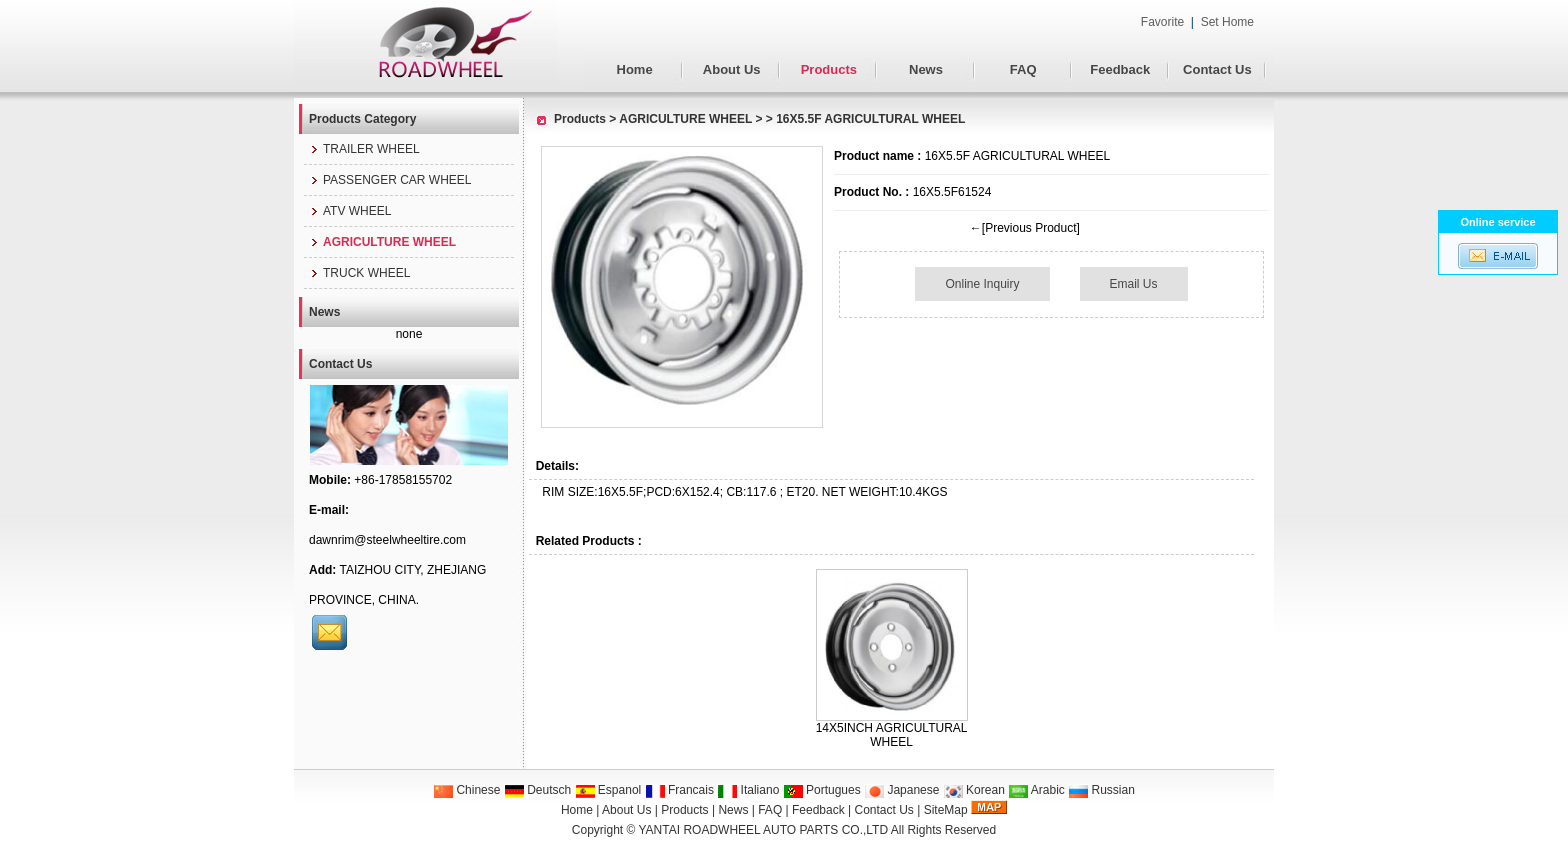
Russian (1101, 790)
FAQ (1023, 69)
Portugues (822, 790)
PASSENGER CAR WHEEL (390, 180)
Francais (679, 790)
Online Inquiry (982, 284)
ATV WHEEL (350, 211)
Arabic (1036, 790)
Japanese (901, 790)
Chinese (466, 790)
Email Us (1134, 284)
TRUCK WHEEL (359, 273)
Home (635, 69)
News (926, 69)
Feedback (1120, 69)
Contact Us (1217, 69)
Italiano (748, 790)
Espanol (608, 790)
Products (829, 69)
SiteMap (946, 810)
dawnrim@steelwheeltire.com (387, 540)
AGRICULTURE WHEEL (685, 119)
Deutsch (537, 790)
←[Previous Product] (1025, 228)
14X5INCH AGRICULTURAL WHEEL (892, 735)
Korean (974, 790)
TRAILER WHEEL (364, 149)
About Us (732, 69)
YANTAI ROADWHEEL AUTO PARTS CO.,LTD (764, 830)
